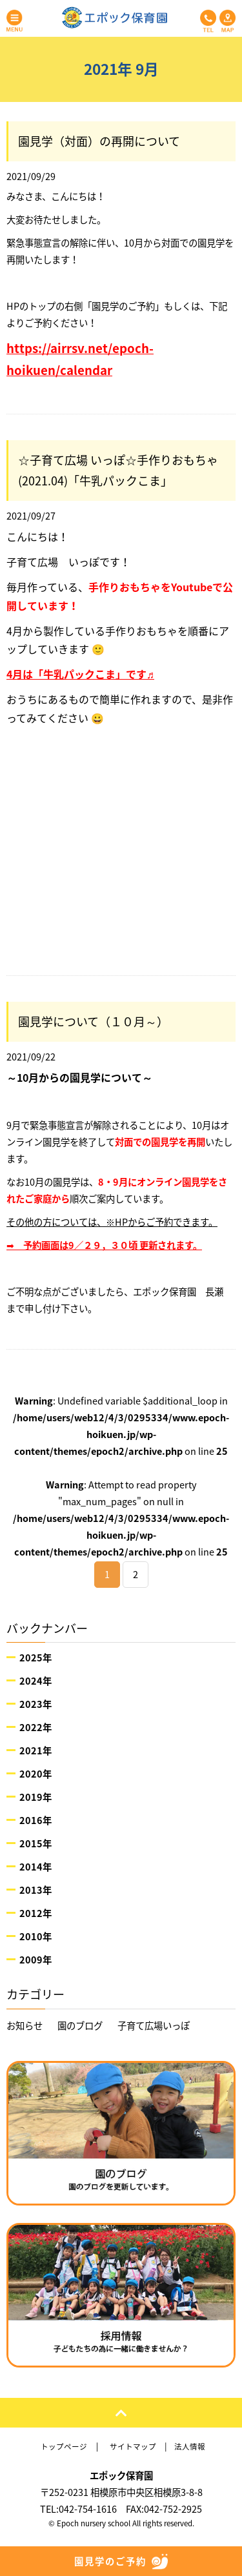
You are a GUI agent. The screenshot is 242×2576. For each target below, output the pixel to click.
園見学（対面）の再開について (99, 141)
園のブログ (80, 2025)
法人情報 (189, 2446)
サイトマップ (133, 2446)
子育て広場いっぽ (153, 2025)
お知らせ (24, 2025)
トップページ (64, 2446)
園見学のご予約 (121, 2561)
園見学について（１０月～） (93, 1021)
